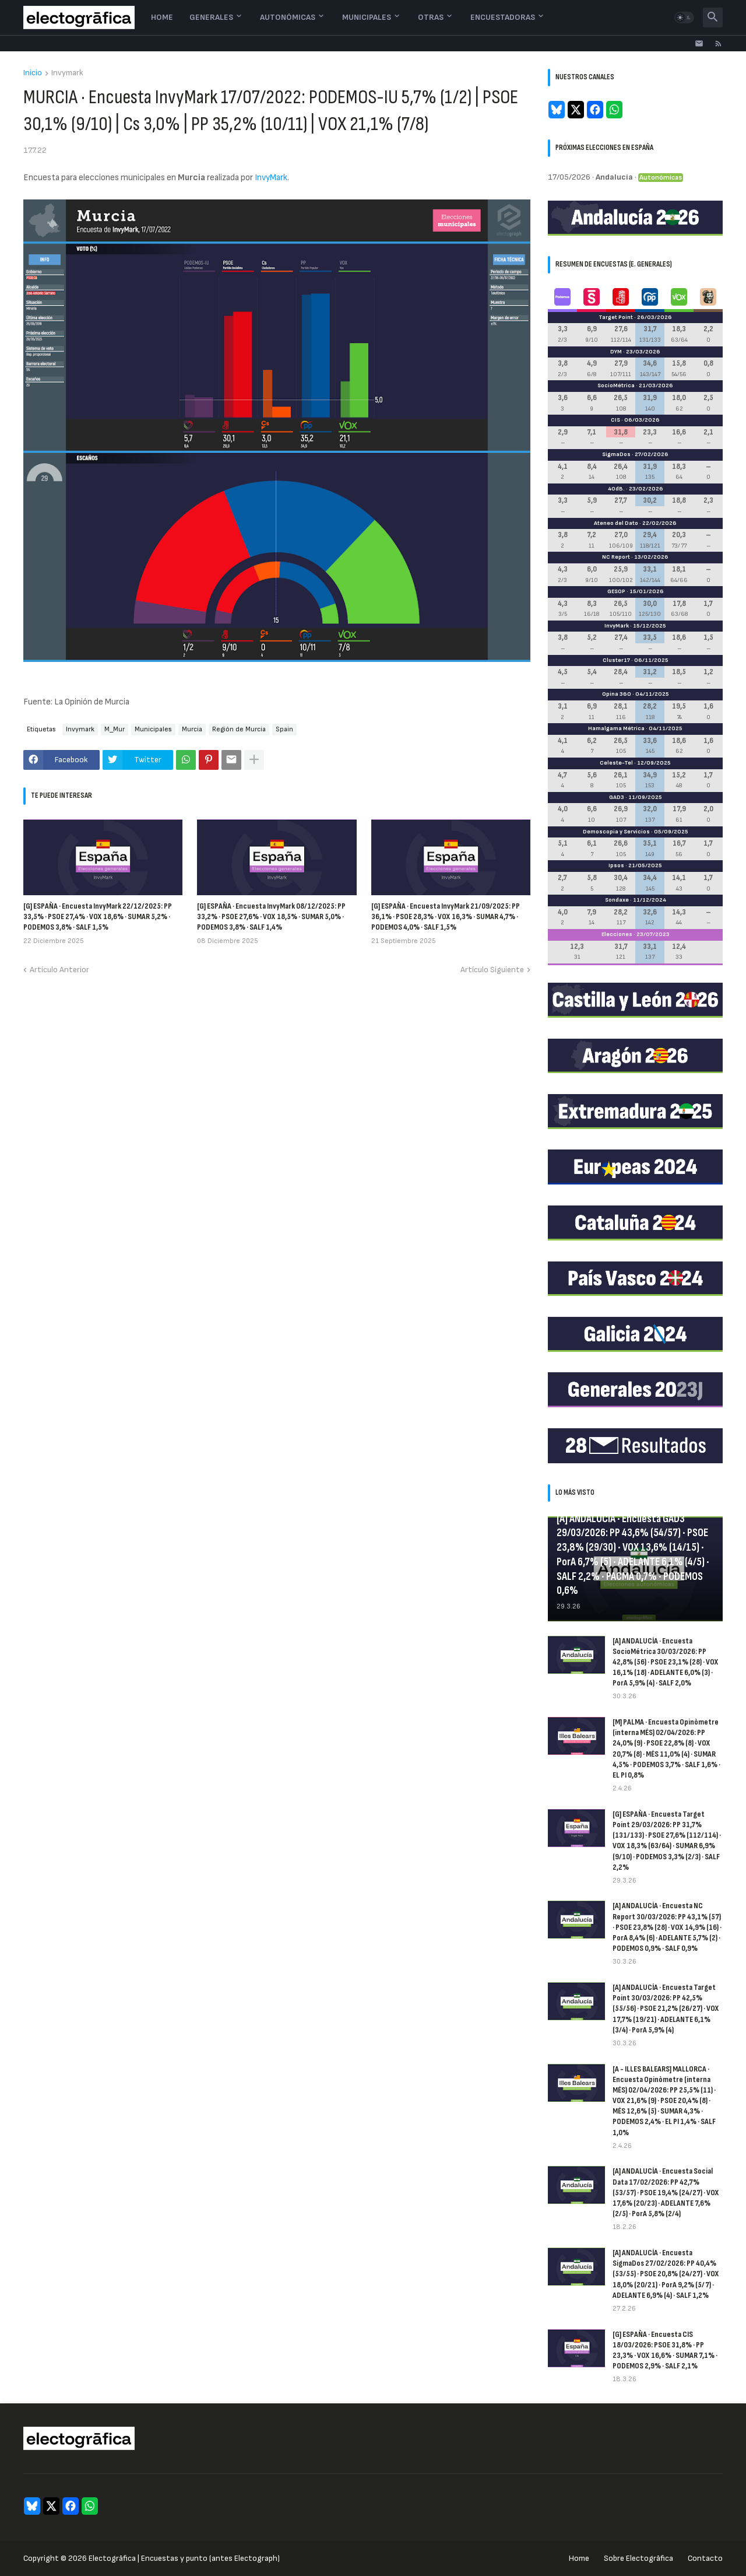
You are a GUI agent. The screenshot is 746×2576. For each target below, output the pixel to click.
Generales (211, 17)
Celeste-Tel (616, 762)
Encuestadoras (502, 17)
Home (162, 17)
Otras (431, 17)
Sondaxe (617, 899)
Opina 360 (616, 694)
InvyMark (271, 177)
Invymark (67, 73)
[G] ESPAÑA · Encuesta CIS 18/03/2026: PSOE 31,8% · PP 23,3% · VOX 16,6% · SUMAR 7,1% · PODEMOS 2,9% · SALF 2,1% (665, 2350)
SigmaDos (616, 454)
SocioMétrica (616, 385)
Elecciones (616, 934)
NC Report (616, 556)
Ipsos (616, 865)
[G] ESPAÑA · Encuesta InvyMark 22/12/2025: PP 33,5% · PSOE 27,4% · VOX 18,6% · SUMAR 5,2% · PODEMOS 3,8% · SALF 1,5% (97, 916)
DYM (616, 351)
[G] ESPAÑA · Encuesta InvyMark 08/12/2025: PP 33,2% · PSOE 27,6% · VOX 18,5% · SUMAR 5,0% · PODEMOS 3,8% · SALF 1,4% (271, 916)
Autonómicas (287, 17)
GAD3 (616, 797)
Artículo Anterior (59, 970)
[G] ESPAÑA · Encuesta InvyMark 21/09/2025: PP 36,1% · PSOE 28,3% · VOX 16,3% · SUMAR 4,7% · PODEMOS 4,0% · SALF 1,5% (445, 916)
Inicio (32, 73)
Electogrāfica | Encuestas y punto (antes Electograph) (184, 2558)
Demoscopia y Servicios (616, 831)
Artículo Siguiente (492, 970)
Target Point (616, 317)
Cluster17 (616, 660)
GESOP (616, 591)
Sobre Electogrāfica (638, 2558)
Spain (284, 729)
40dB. (616, 488)
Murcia (192, 729)
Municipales (366, 17)
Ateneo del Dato (616, 523)
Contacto (705, 2558)
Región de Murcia (239, 729)
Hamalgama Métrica (616, 728)
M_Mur (114, 729)
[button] (684, 17)
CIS (615, 419)
